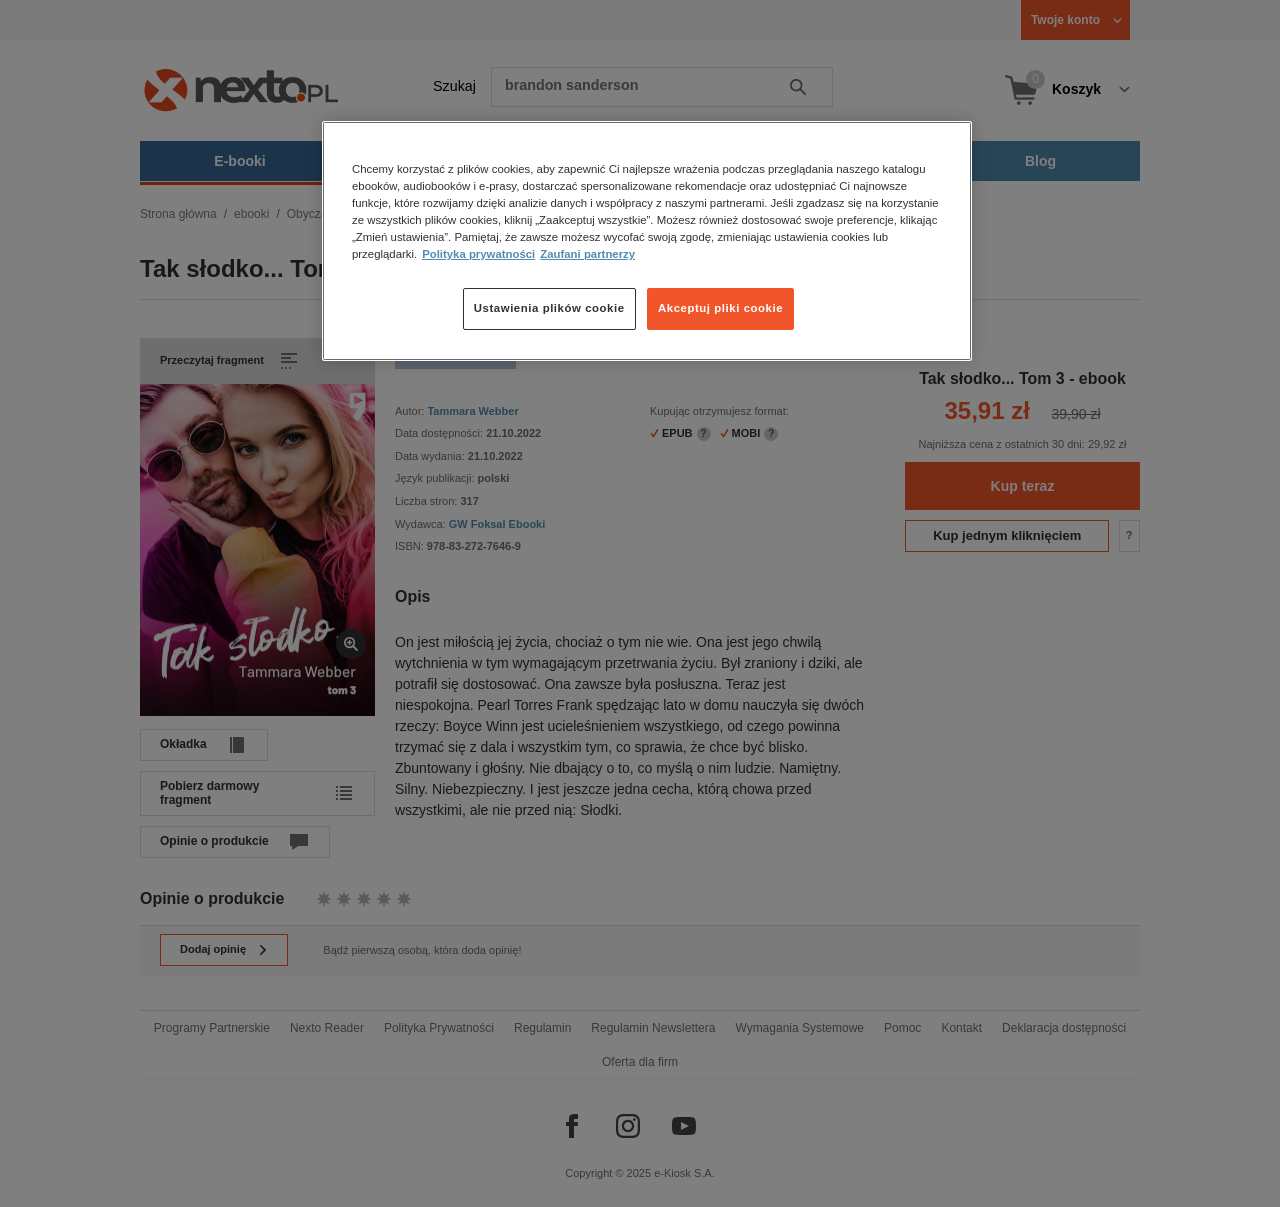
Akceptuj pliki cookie (720, 308)
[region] (647, 241)
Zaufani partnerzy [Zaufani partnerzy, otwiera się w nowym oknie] (587, 254)
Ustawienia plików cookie (549, 308)
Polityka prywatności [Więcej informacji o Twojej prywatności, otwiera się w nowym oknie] (478, 254)
